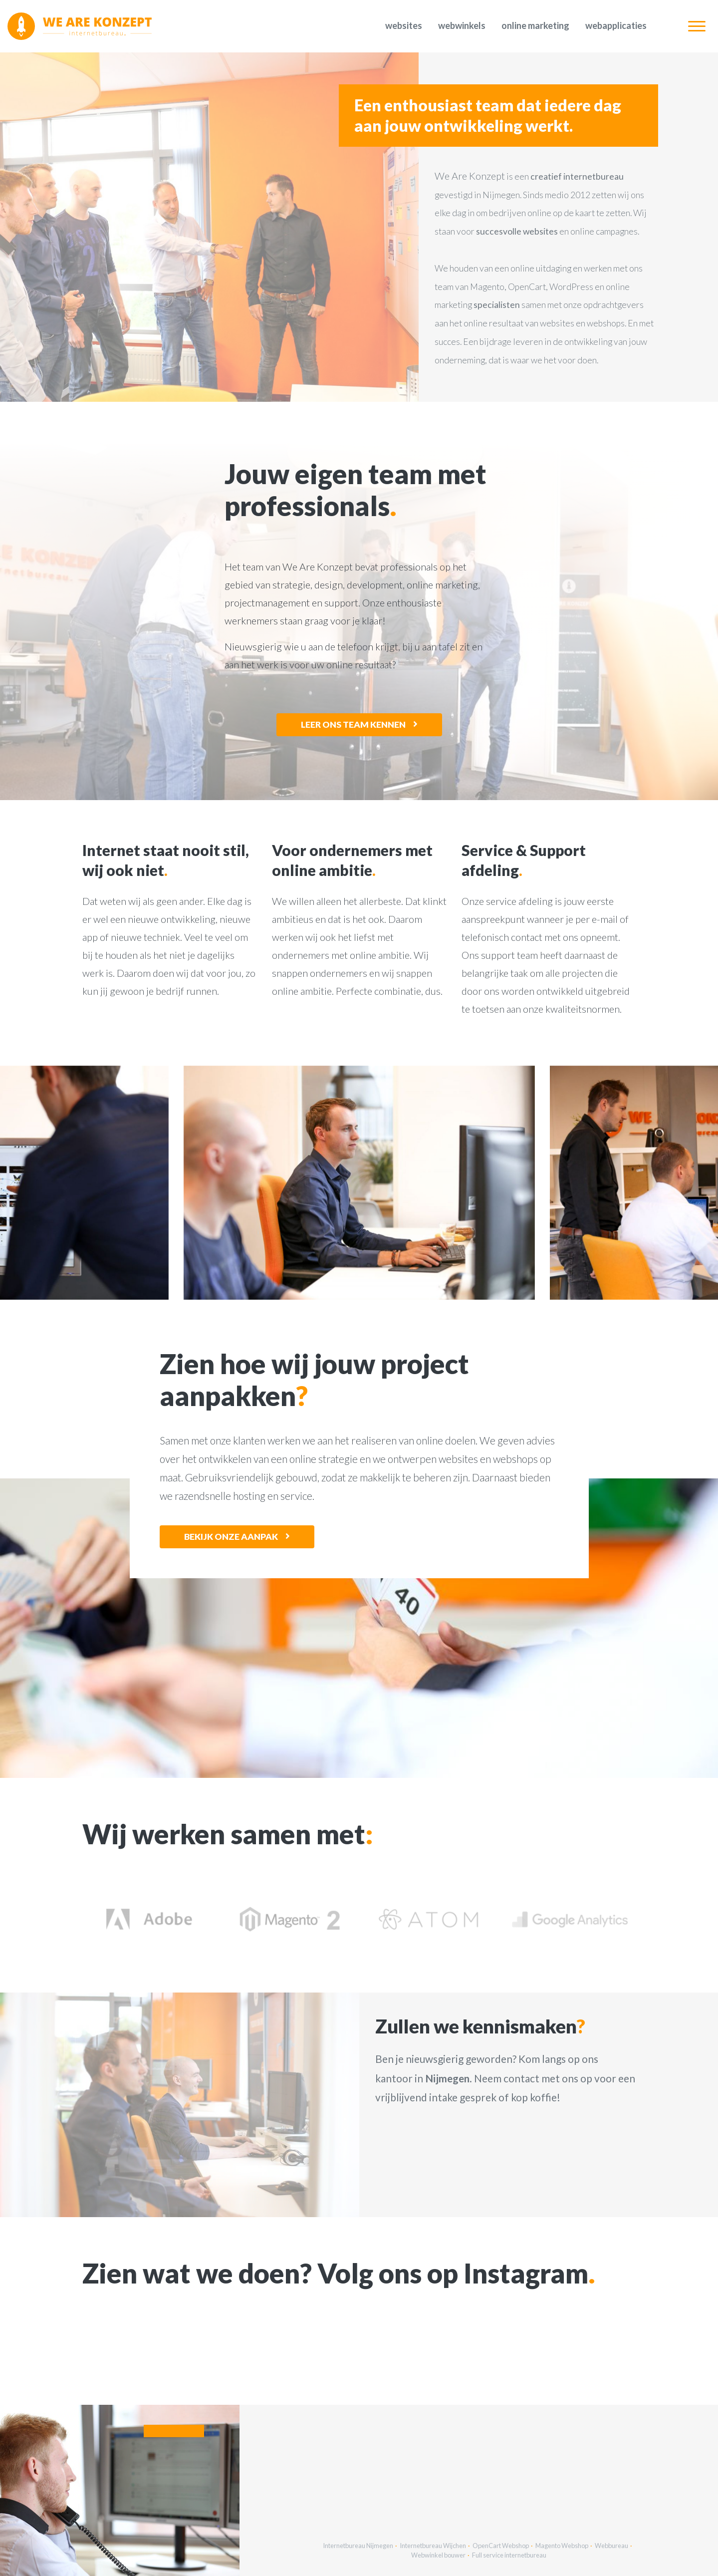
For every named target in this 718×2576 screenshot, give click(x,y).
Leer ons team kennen (353, 724)
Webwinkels (461, 25)
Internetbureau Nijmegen (358, 2546)
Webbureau (611, 2546)
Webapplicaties (616, 25)
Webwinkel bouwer (438, 2555)
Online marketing (535, 25)
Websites (403, 25)
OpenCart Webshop (501, 2546)
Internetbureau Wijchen (433, 2546)
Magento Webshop (561, 2546)
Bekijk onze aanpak (231, 1536)
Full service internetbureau (509, 2555)
